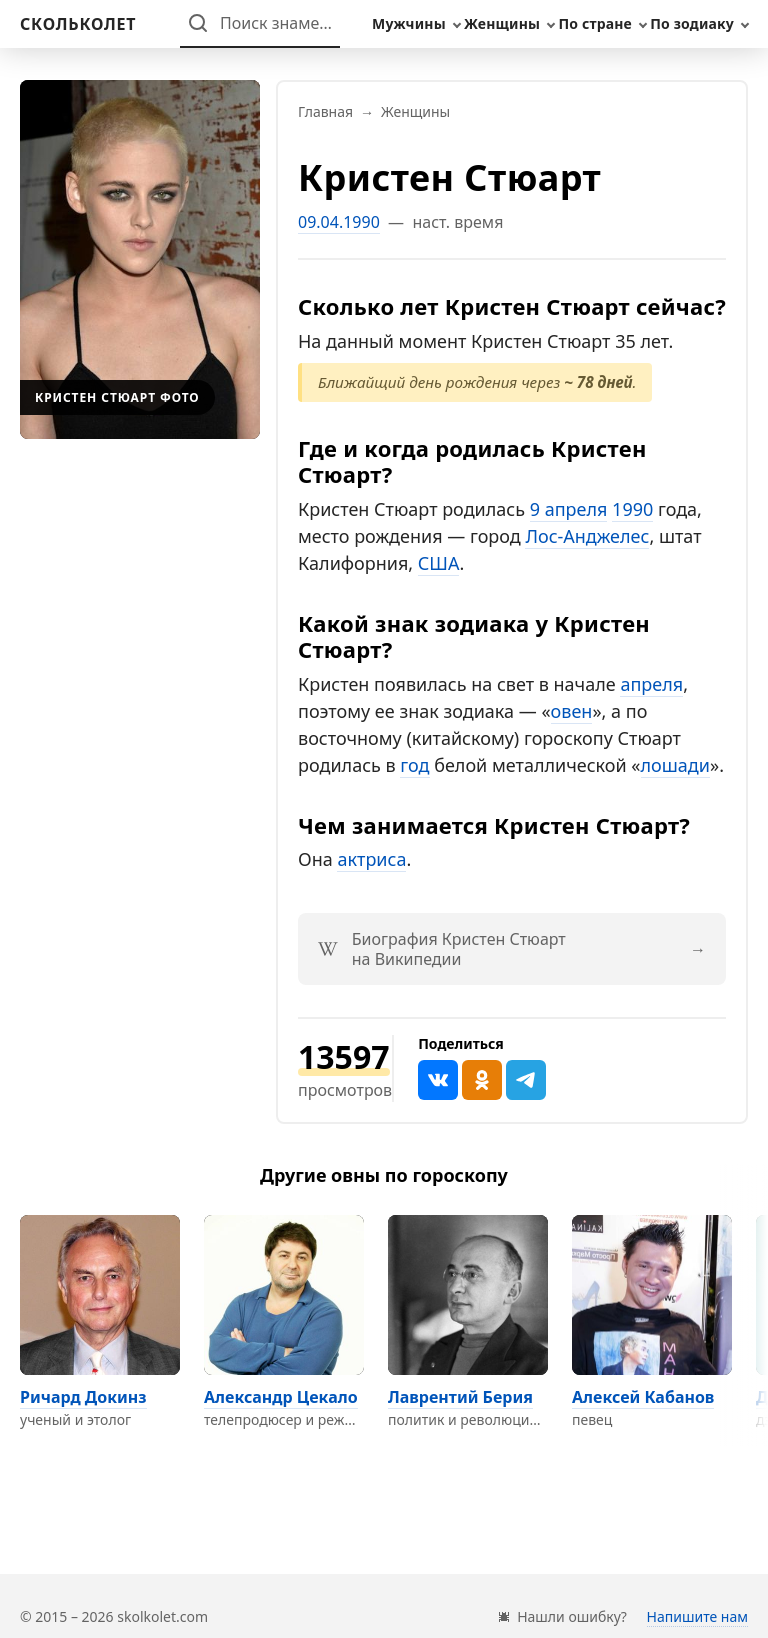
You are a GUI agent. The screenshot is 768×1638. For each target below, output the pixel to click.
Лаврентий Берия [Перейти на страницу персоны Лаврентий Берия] (460, 1397)
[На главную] (78, 24)
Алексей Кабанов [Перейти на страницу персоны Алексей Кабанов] (643, 1397)
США (439, 563)
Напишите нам (697, 1616)
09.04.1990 (339, 222)
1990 (632, 509)
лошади (675, 765)
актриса (371, 859)
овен (572, 711)
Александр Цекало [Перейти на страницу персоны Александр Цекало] (281, 1397)
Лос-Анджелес (587, 536)
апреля (651, 684)
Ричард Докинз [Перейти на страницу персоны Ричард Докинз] (83, 1397)
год (414, 765)
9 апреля (569, 509)
